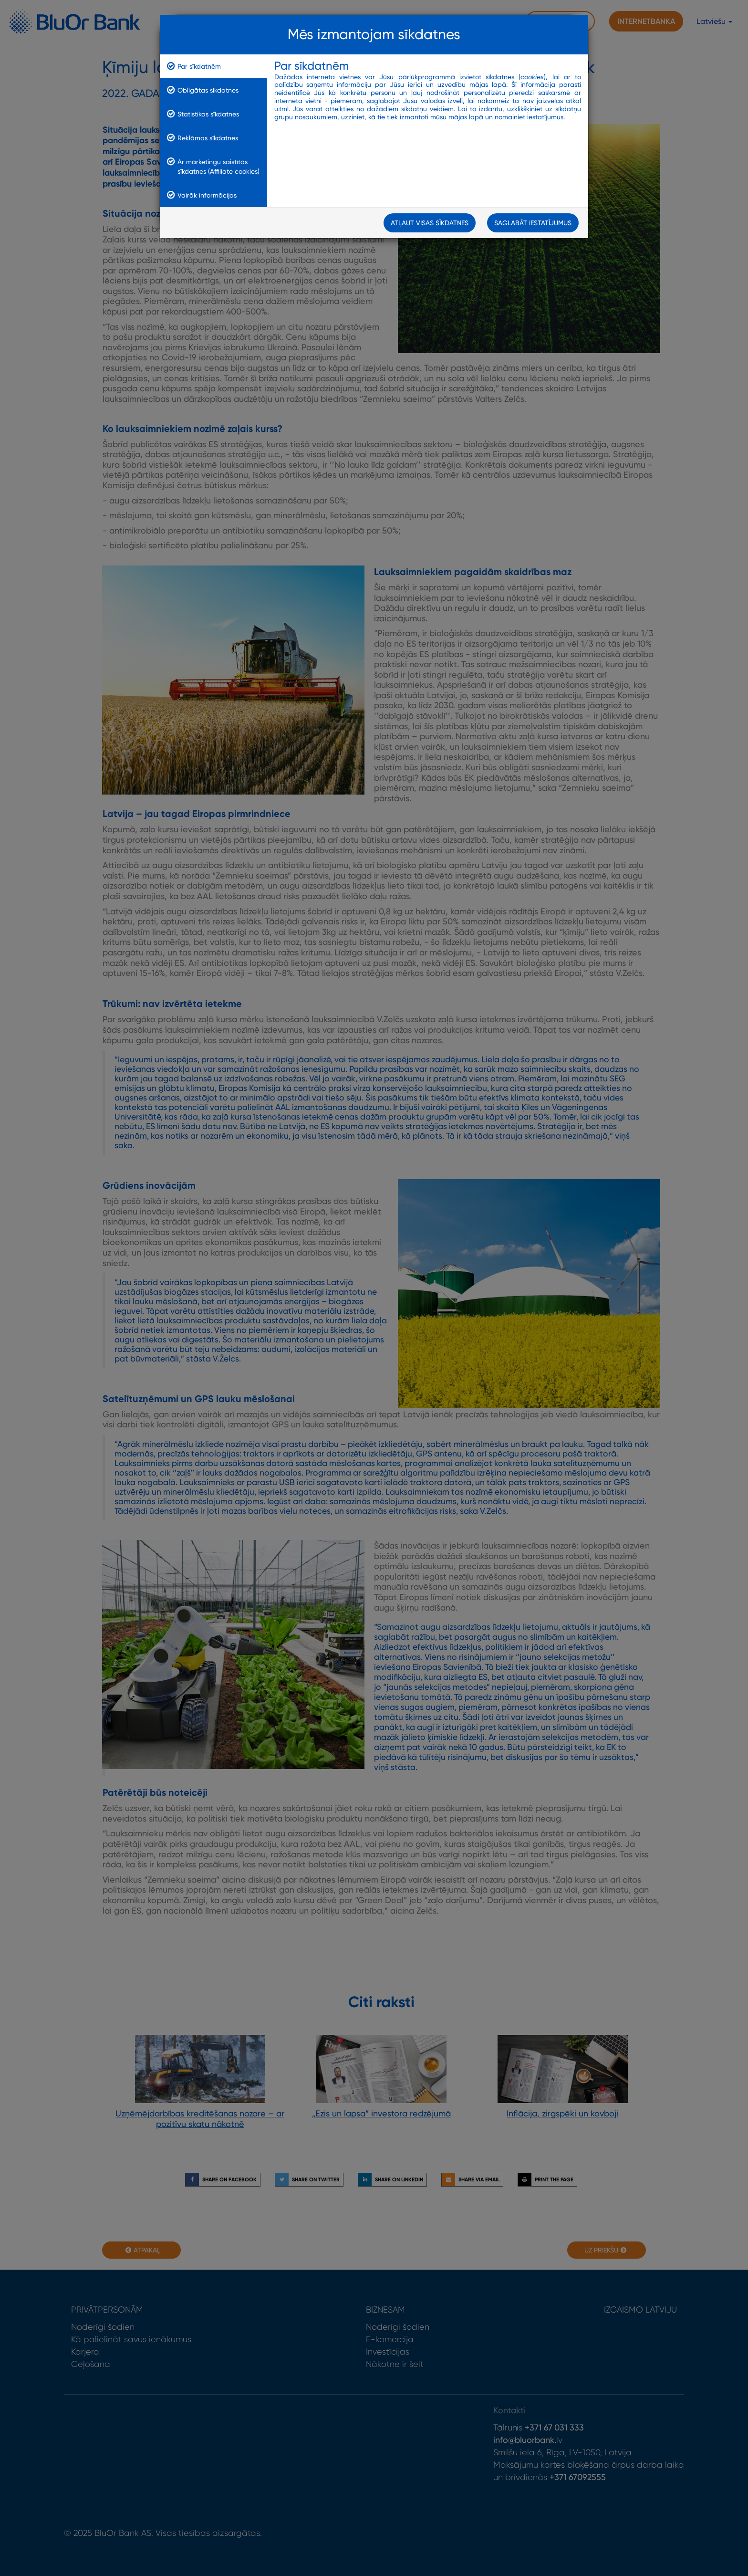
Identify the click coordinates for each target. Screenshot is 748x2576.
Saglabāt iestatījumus (532, 224)
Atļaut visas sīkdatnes (429, 224)
